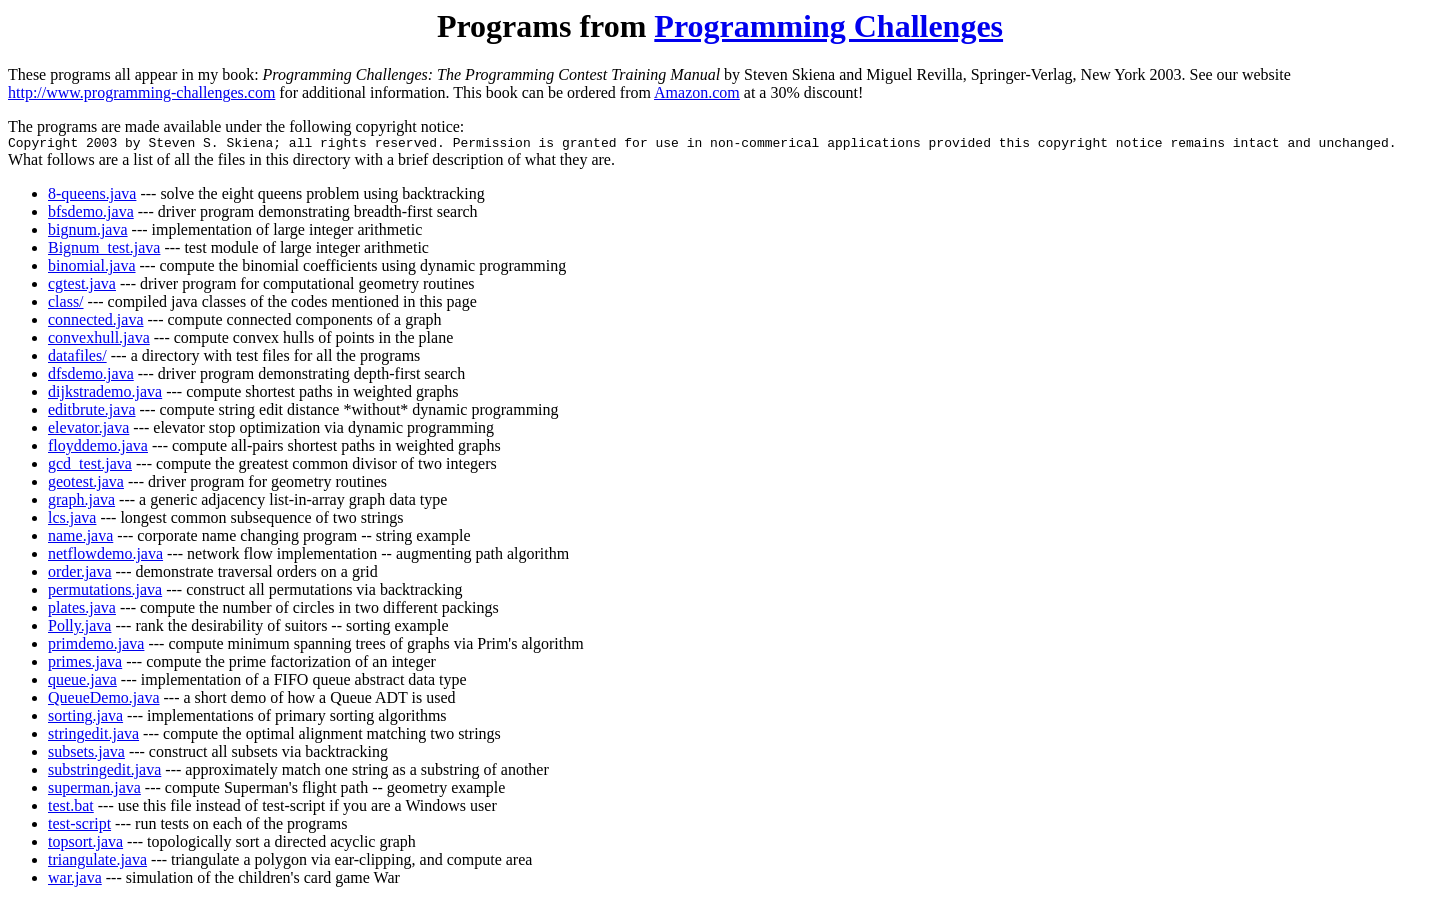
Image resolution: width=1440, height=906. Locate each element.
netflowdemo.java (105, 556)
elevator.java (88, 430)
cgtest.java (82, 286)
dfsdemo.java (91, 376)
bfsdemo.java (91, 214)
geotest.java (86, 484)
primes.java (85, 664)
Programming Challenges (828, 26)
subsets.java (86, 754)
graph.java (81, 502)
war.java (75, 880)
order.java (80, 574)
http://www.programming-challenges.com (141, 92)
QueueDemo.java (104, 700)
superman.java (94, 790)
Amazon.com (697, 92)
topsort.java (85, 844)
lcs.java (72, 520)
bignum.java (88, 232)
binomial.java (92, 268)
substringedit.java (104, 772)
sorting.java (85, 718)
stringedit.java (93, 736)
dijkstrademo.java (105, 394)
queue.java (82, 682)
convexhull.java (99, 340)
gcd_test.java (90, 466)
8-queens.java (92, 196)
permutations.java (105, 592)
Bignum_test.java (104, 250)
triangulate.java (97, 862)
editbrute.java (92, 412)
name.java (80, 538)
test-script (79, 826)
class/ (66, 304)
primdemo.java (96, 646)
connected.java (96, 322)
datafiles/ (77, 358)
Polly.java (79, 628)
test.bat (71, 808)
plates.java (82, 610)
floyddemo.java (98, 448)
